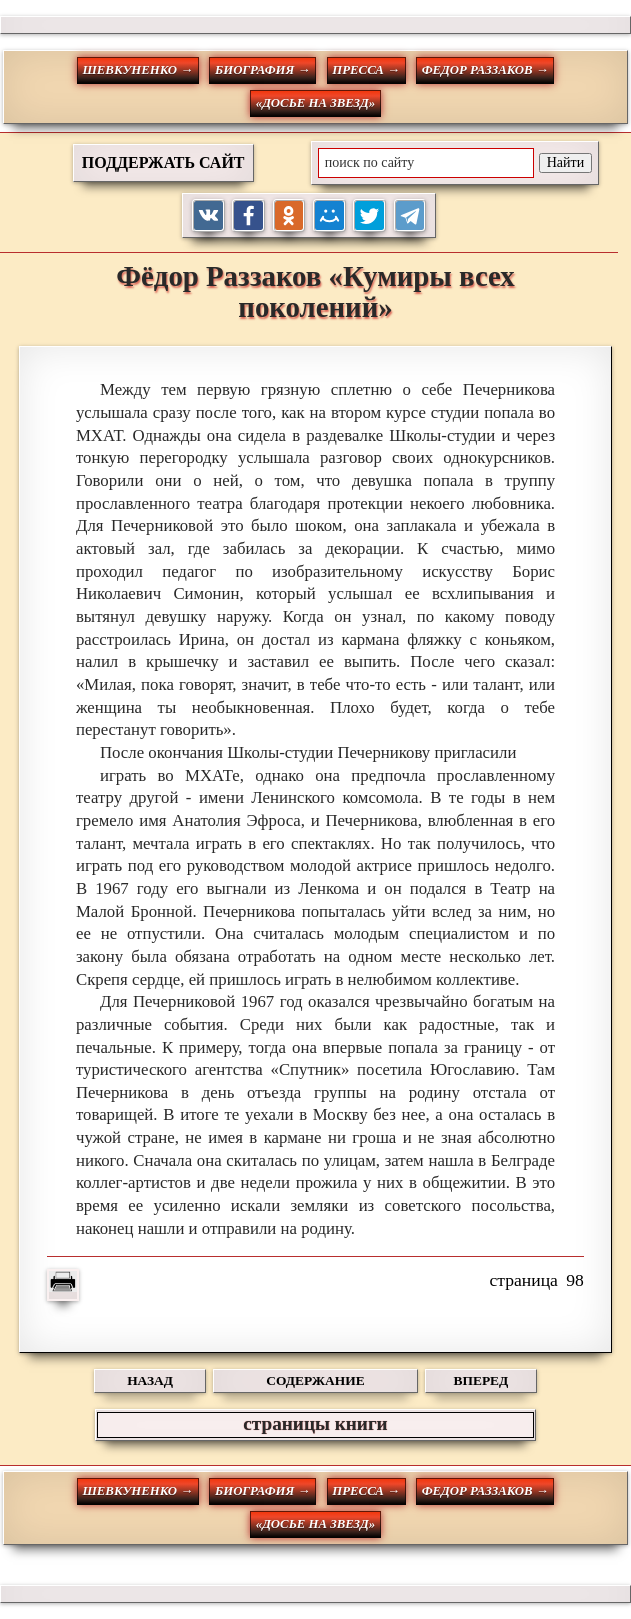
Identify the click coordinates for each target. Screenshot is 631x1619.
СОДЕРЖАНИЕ (315, 1380)
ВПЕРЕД (481, 1380)
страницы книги (315, 1423)
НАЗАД (150, 1380)
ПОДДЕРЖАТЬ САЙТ (163, 162)
